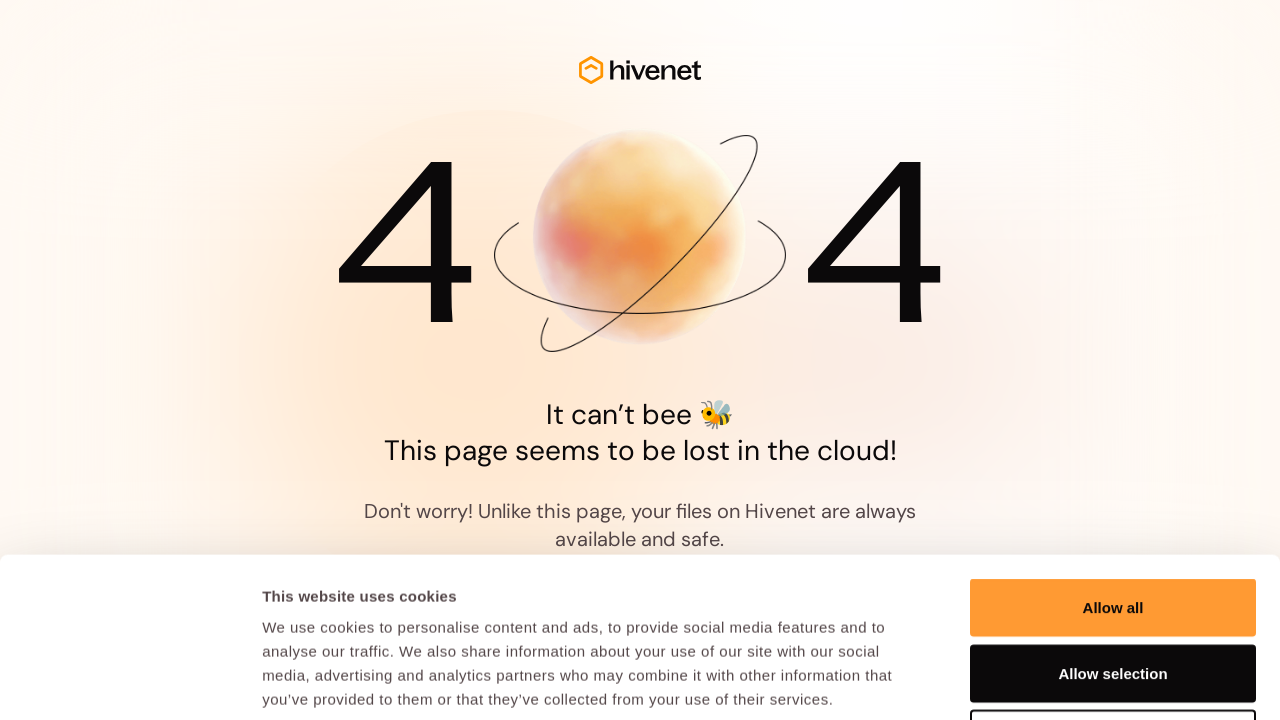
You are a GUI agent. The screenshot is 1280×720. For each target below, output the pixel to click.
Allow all (1113, 457)
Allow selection (1112, 523)
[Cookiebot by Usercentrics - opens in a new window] (129, 681)
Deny (1113, 588)
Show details (1049, 680)
